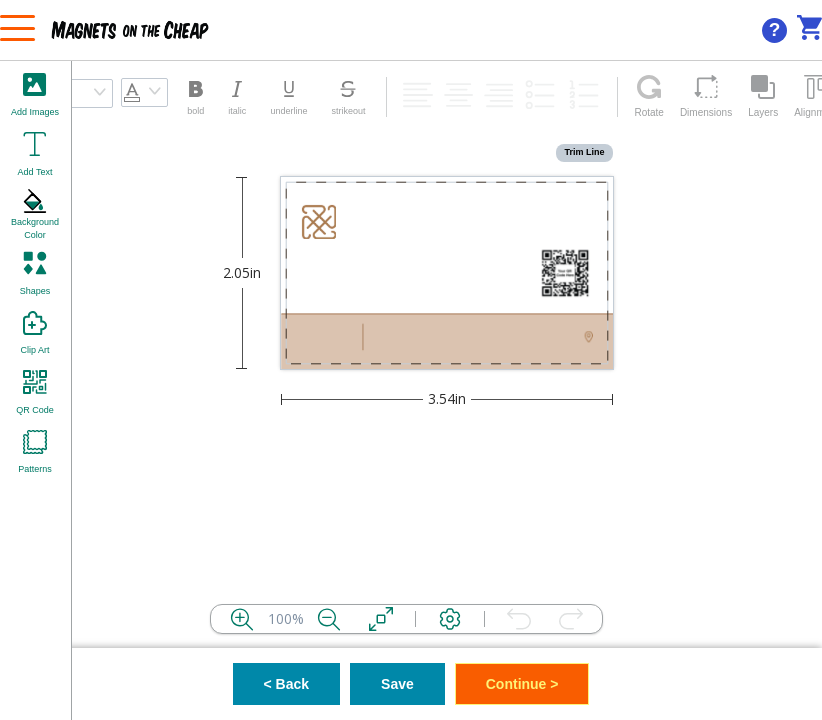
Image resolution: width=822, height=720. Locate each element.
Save (397, 684)
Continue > (522, 684)
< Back (287, 684)
